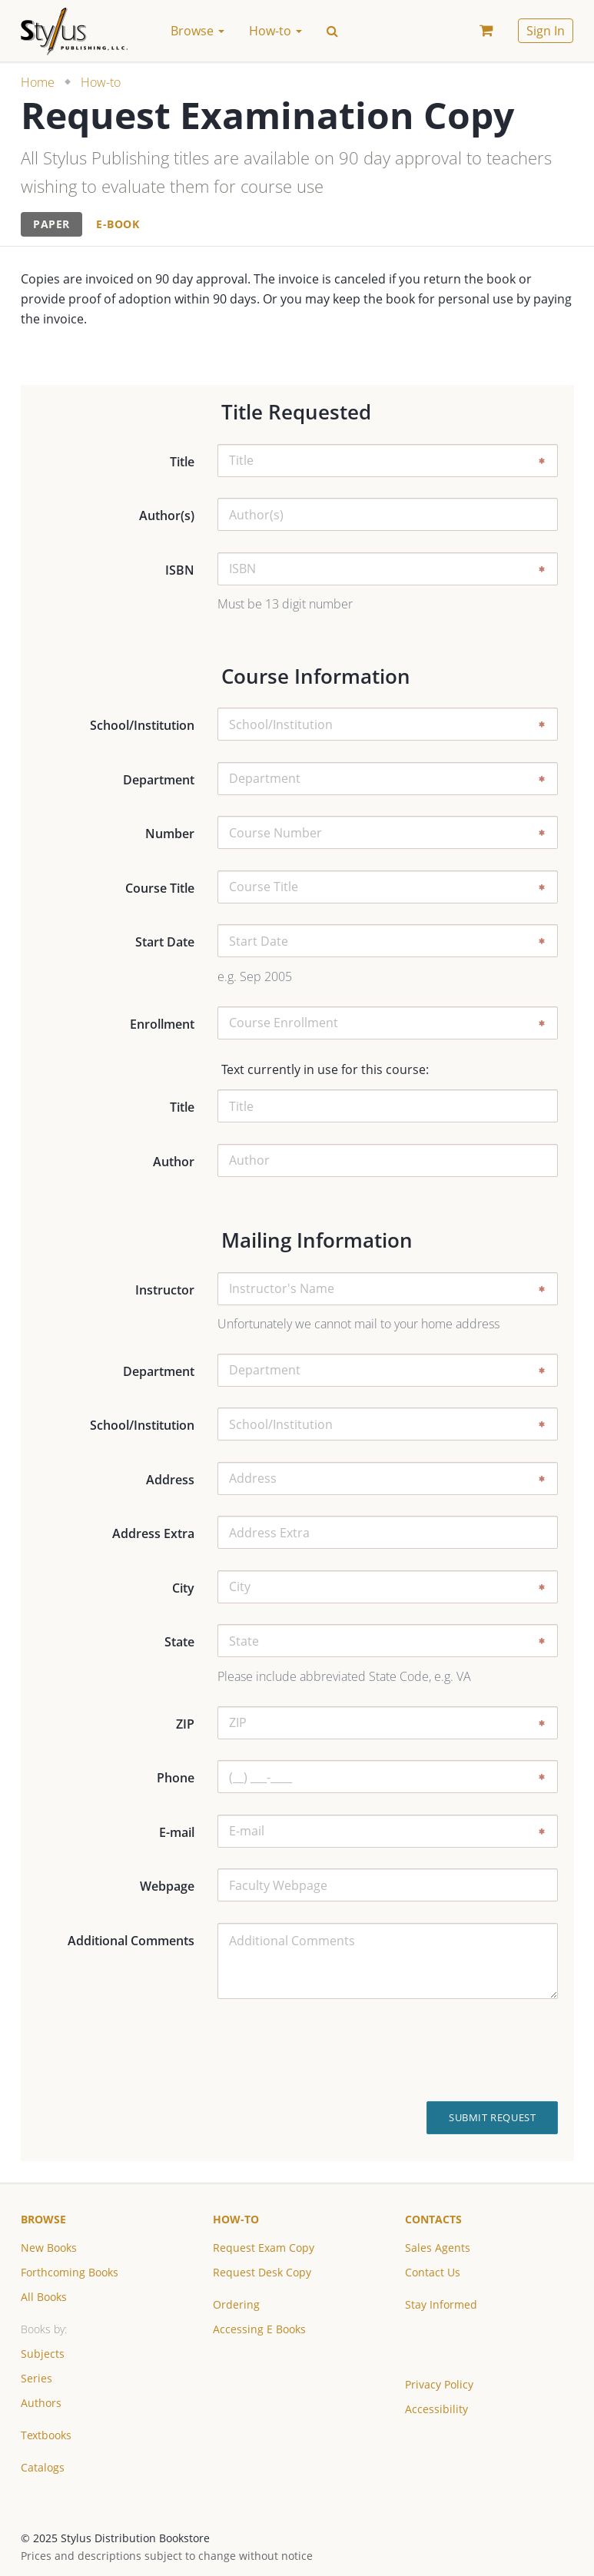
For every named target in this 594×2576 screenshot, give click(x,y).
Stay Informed (441, 2304)
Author (173, 1161)
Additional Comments (131, 1940)
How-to (101, 82)
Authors (41, 2402)
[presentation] (455, 2050)
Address (170, 1479)
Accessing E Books (259, 2329)
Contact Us (432, 2272)
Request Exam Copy (263, 2247)
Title (182, 461)
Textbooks (46, 2435)
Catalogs (43, 2467)
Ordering (236, 2304)
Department (158, 779)
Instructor (164, 1289)
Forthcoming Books (69, 2272)
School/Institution (142, 725)
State (179, 1641)
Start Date (164, 941)
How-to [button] (275, 30)
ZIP (185, 1724)
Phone (175, 1777)
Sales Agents (437, 2247)
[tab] (51, 224)
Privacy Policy (439, 2384)
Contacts (433, 2219)
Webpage (167, 1886)
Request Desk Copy (262, 2272)
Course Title (159, 888)
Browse (43, 2219)
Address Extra (153, 1533)
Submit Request (492, 2117)
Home (38, 82)
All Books (44, 2296)
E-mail (176, 1832)
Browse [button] (197, 30)
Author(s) (166, 515)
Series (36, 2378)
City (183, 1588)
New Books (49, 2247)
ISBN (179, 570)
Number (169, 833)
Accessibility (436, 2409)
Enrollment (162, 1024)
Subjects (43, 2353)
